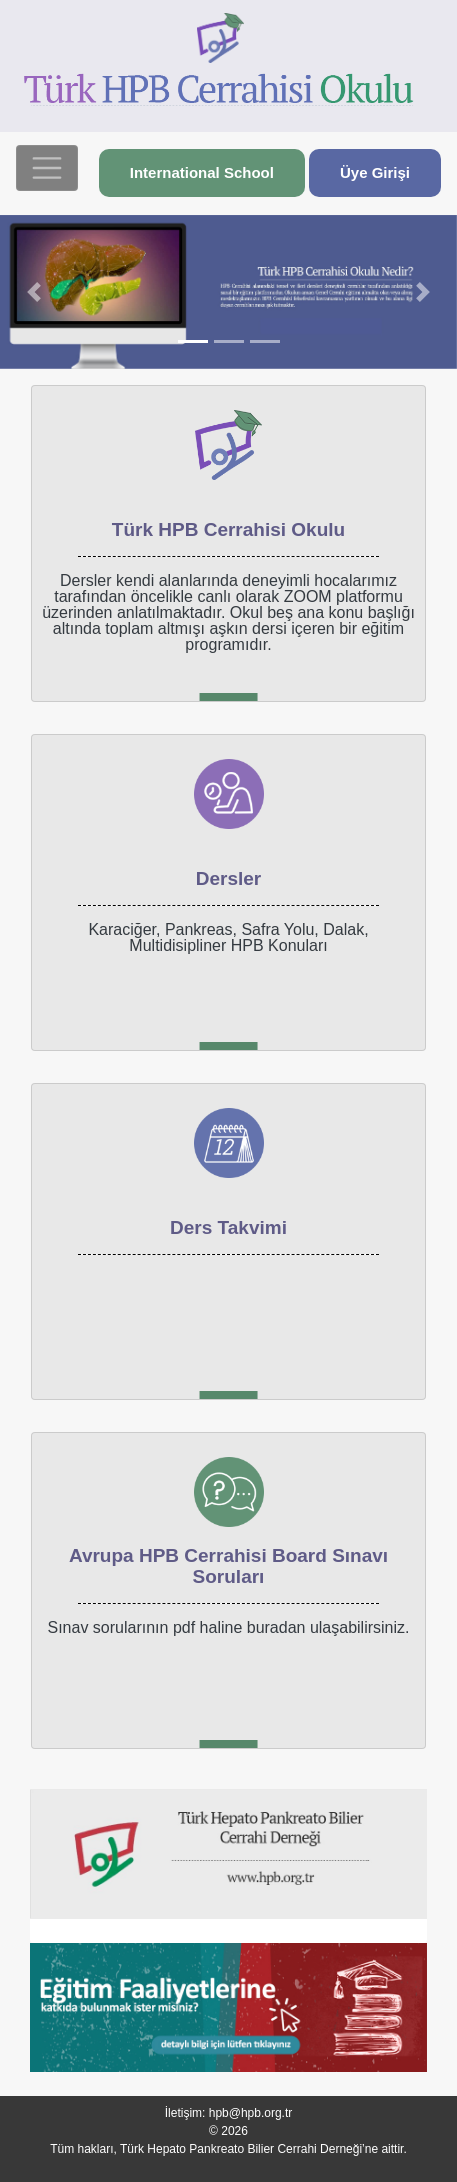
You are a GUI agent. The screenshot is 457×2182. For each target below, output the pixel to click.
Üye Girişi (375, 172)
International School (202, 172)
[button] (34, 292)
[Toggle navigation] (47, 168)
